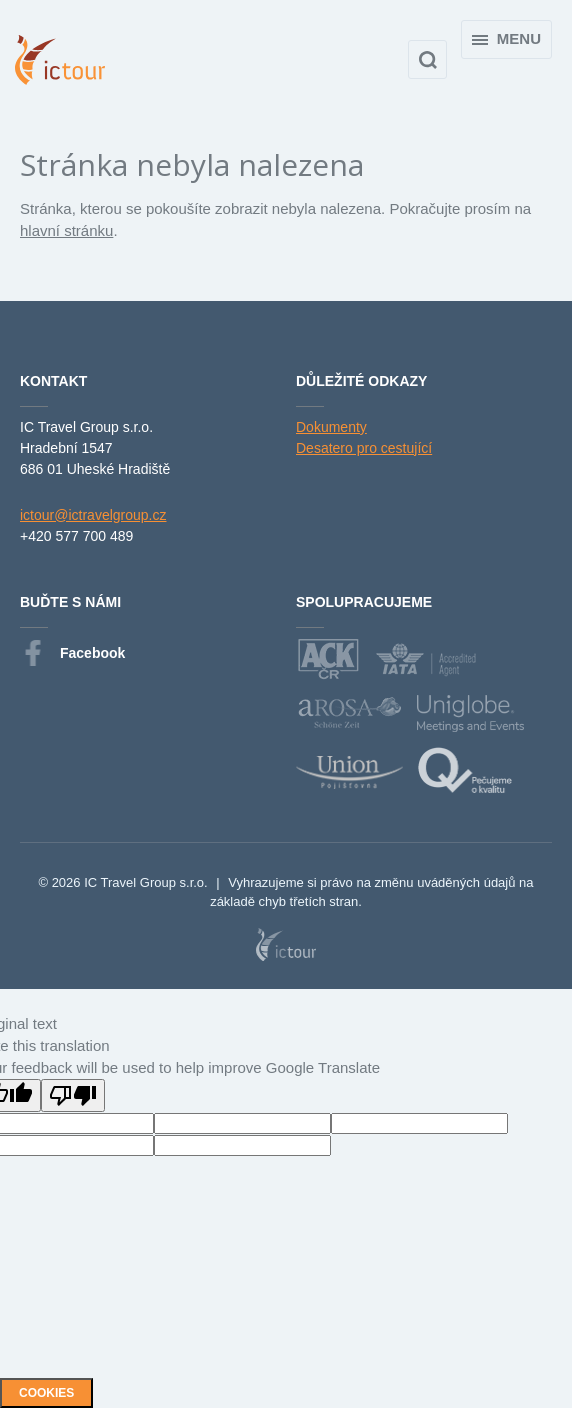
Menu (506, 38)
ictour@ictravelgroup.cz (93, 515)
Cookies (46, 1393)
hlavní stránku (66, 230)
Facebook (72, 653)
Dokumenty (331, 427)
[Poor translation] (73, 1095)
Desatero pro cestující (364, 448)
